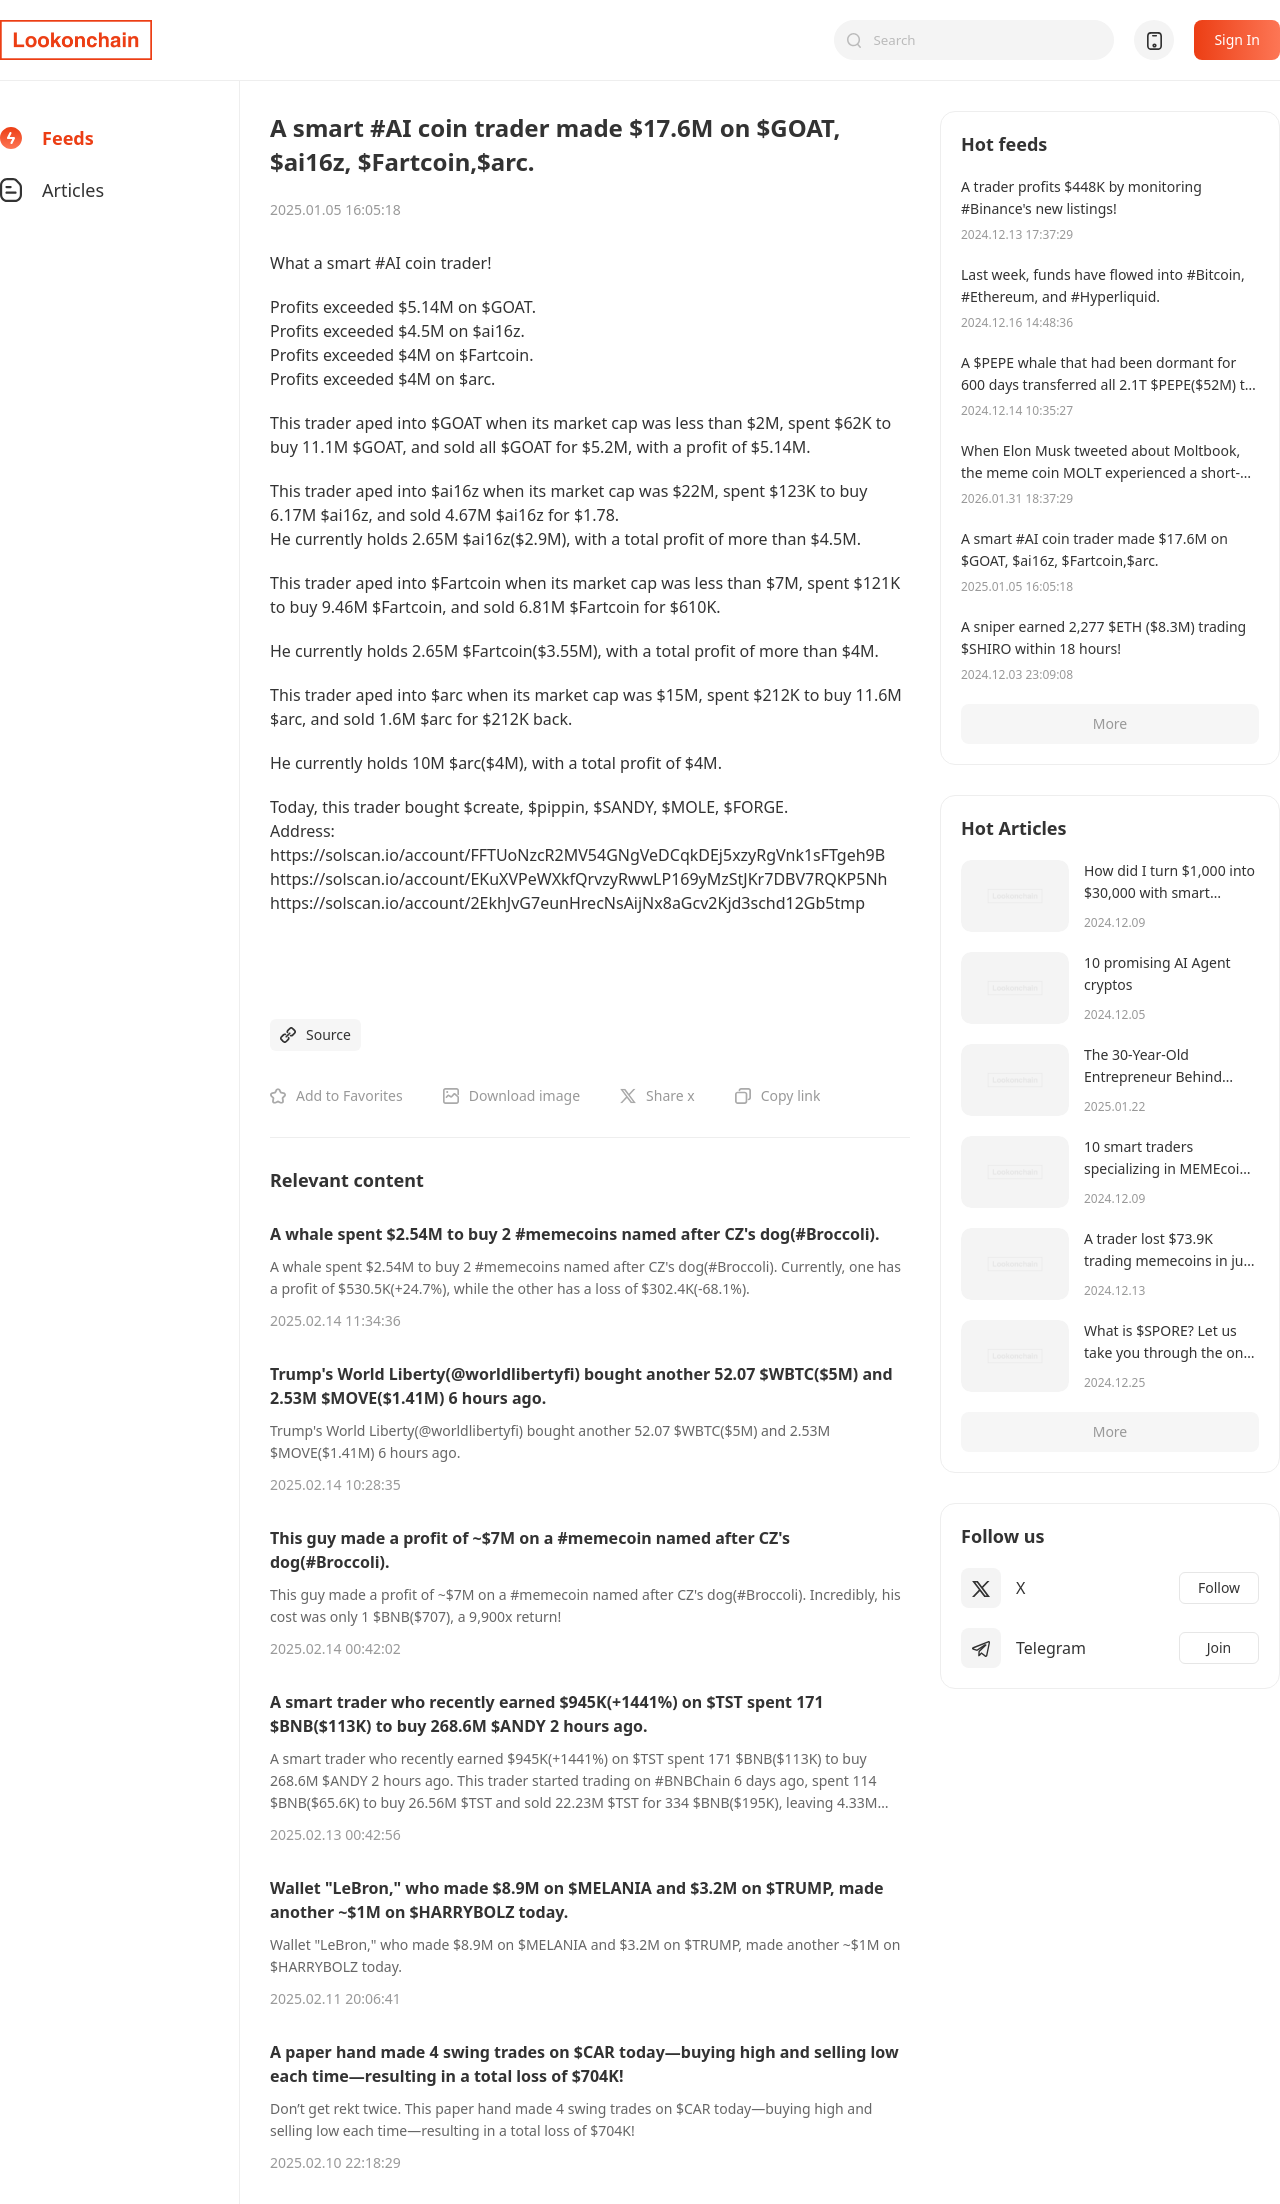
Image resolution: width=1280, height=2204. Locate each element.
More (1110, 723)
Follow (1219, 1587)
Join (1219, 1647)
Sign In (1237, 39)
